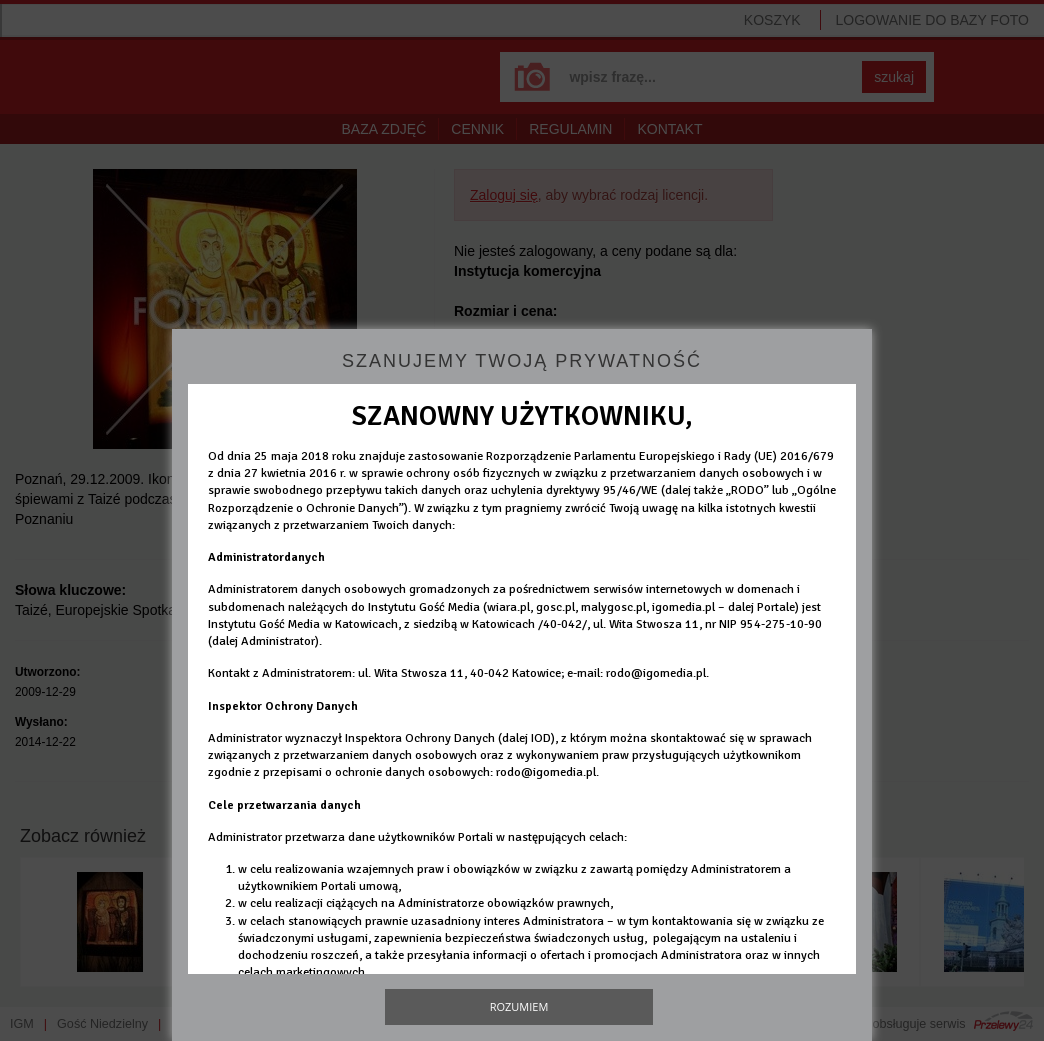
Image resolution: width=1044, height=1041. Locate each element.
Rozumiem (519, 1006)
